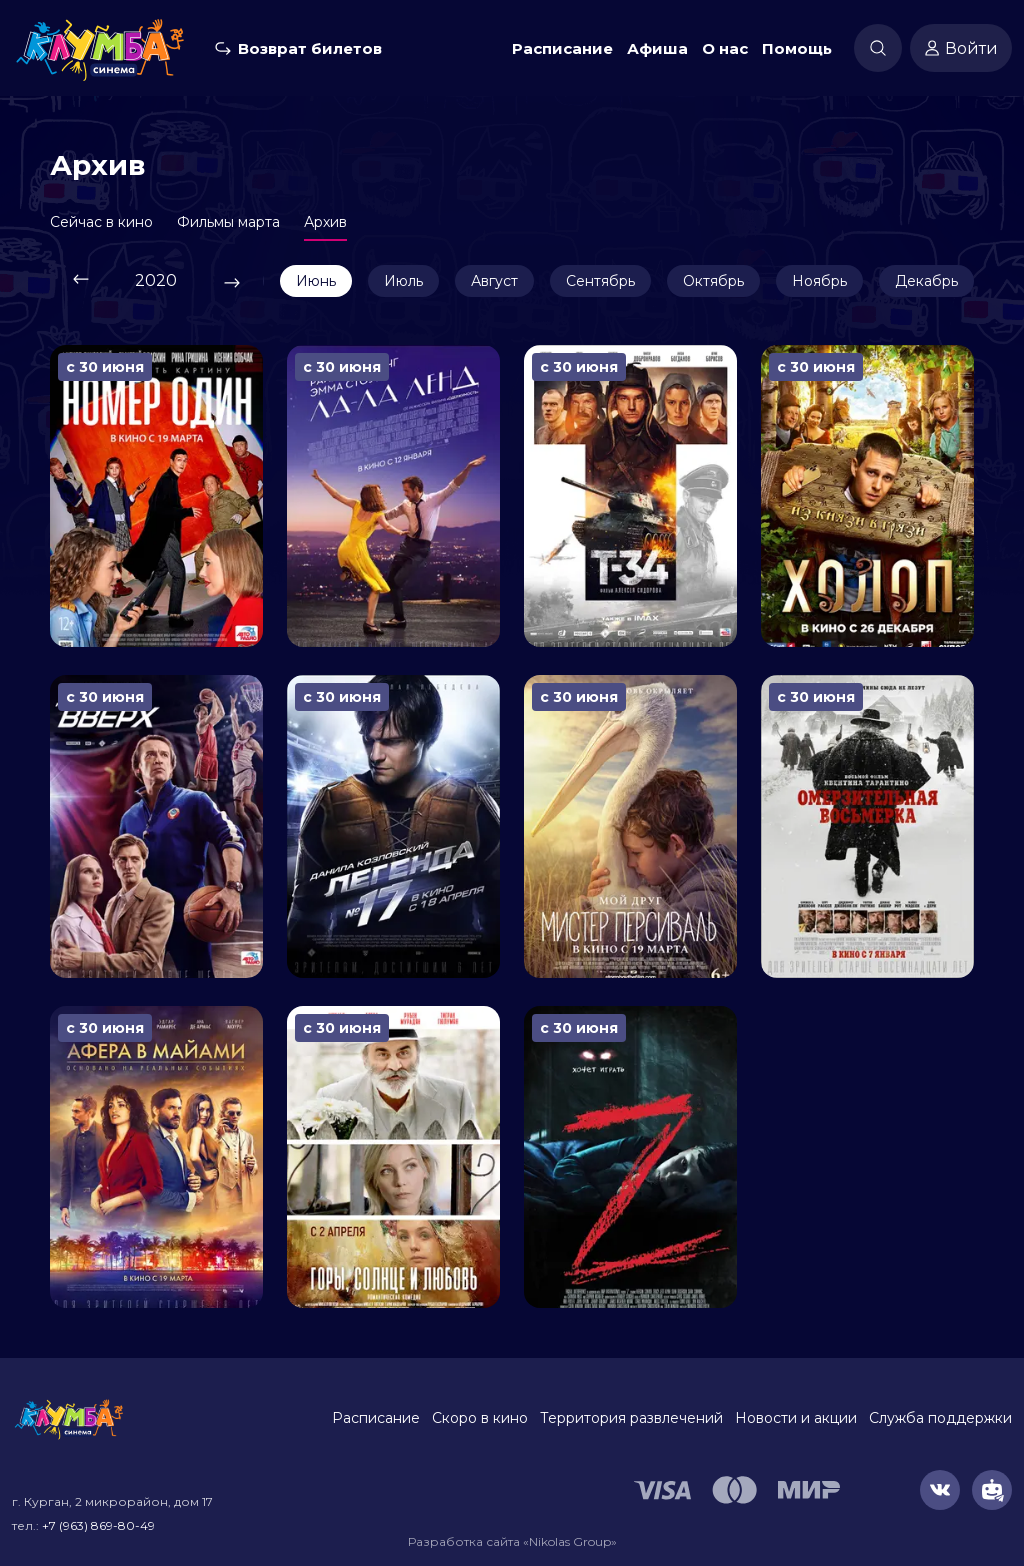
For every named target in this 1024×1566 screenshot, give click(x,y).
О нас (725, 48)
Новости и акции (796, 1418)
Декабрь (926, 281)
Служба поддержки (940, 1418)
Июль (403, 281)
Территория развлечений (631, 1418)
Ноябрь (819, 281)
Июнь (316, 281)
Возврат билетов (310, 48)
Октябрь (713, 281)
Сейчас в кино (101, 222)
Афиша (657, 48)
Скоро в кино (480, 1418)
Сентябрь (600, 281)
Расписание (562, 48)
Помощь (797, 48)
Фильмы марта (228, 222)
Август (494, 281)
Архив (325, 222)
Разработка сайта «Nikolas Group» (512, 1541)
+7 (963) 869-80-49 (98, 1525)
